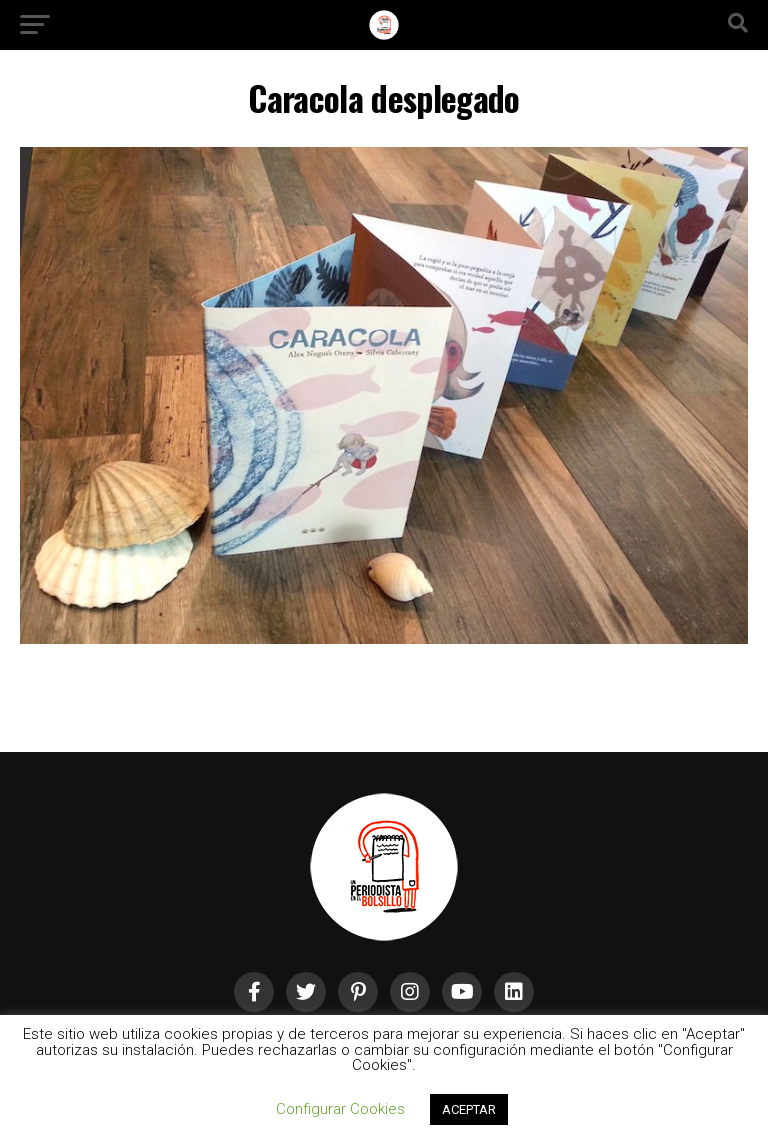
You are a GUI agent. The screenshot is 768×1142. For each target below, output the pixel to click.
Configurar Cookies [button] (340, 1109)
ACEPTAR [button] (469, 1109)
